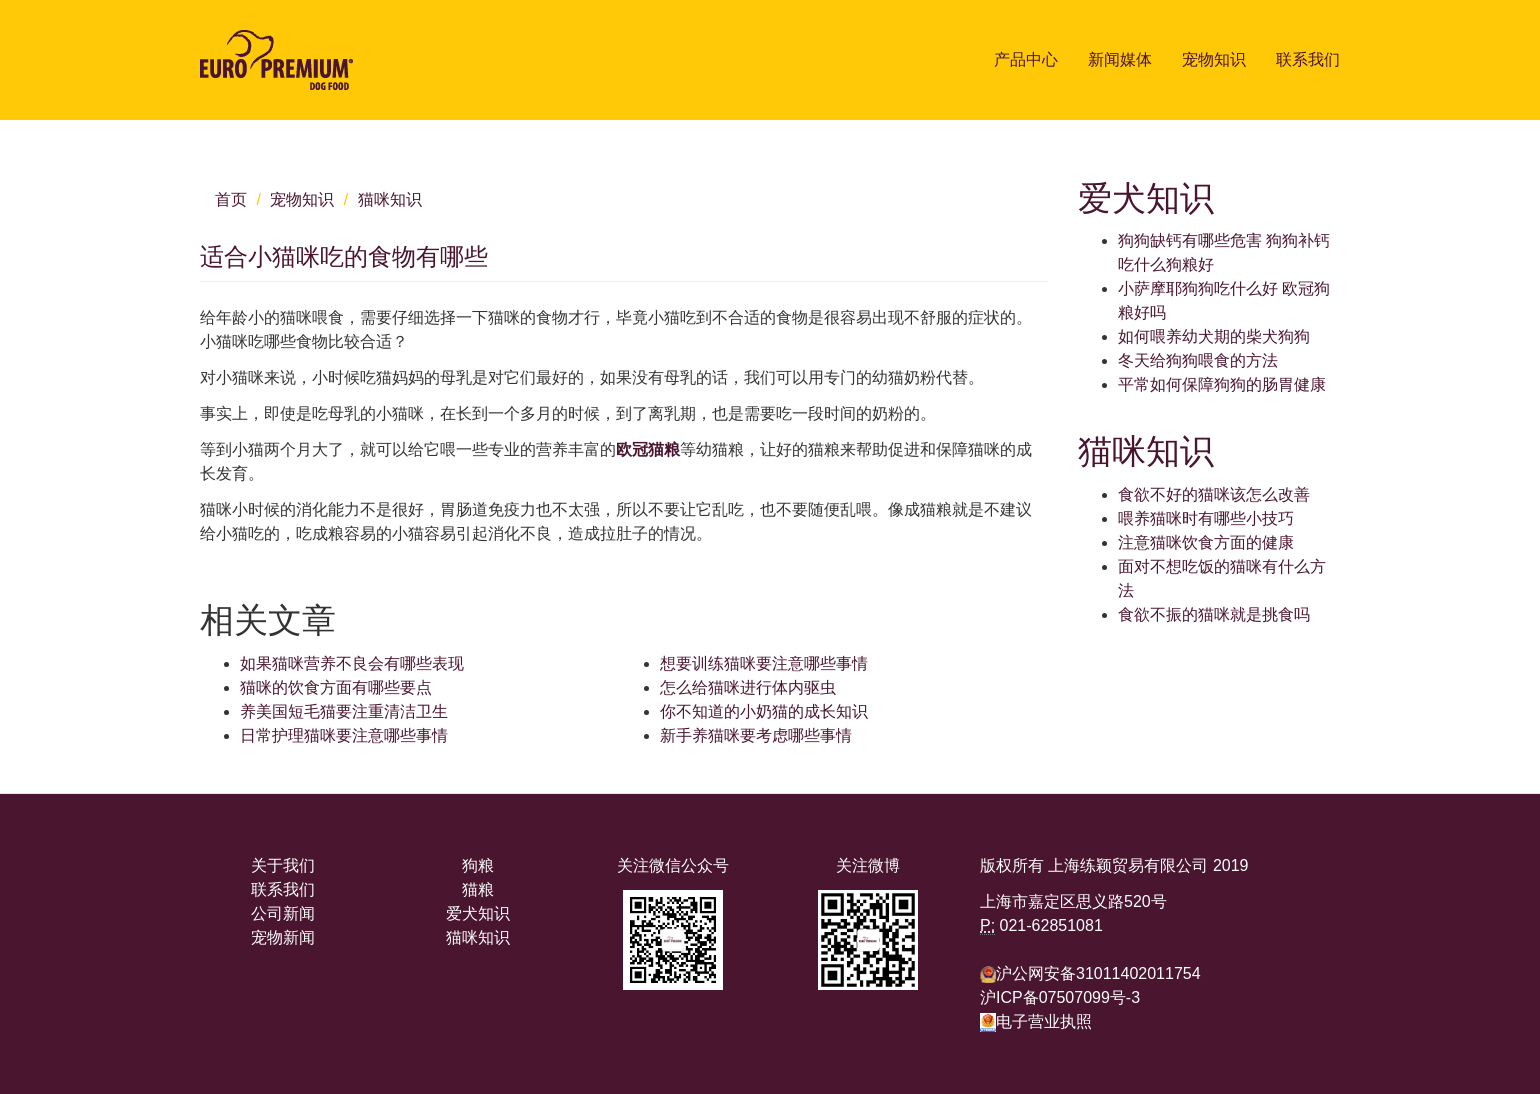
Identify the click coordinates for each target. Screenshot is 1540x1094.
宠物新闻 (283, 937)
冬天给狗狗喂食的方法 (1198, 360)
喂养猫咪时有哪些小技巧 (1206, 518)
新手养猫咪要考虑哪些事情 (756, 735)
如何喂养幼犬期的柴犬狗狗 (1214, 336)
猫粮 (478, 889)
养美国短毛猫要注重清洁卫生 (344, 711)
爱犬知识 (478, 913)
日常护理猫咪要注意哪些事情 (344, 735)
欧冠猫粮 (648, 449)
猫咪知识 (390, 199)
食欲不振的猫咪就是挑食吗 (1214, 614)
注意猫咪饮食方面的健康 (1206, 542)
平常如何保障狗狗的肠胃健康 (1222, 384)
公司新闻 (283, 913)
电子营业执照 (1036, 1021)
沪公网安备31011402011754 (1098, 973)
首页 (231, 199)
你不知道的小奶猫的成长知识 (764, 711)
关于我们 (283, 865)
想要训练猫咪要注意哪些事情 (764, 663)
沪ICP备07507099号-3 (1060, 997)
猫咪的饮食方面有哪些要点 (336, 687)
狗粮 (478, 865)
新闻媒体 (1120, 59)
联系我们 (1308, 59)
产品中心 (1026, 59)
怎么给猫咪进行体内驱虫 (748, 687)
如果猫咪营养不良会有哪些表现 (352, 663)
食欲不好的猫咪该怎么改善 (1214, 494)
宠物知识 (1214, 59)
